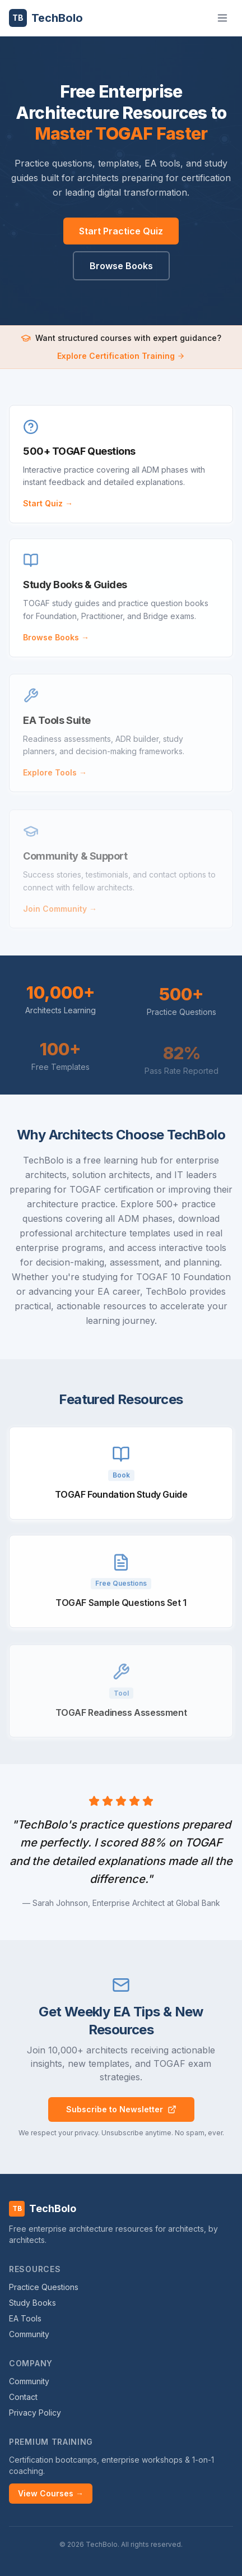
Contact (23, 2397)
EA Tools (25, 2318)
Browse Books (121, 265)
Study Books (32, 2302)
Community (29, 2334)
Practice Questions (43, 2287)
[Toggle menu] (222, 18)
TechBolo (46, 18)
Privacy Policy (35, 2412)
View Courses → (50, 2493)
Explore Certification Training (121, 356)
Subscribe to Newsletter (121, 2109)
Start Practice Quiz (121, 231)
